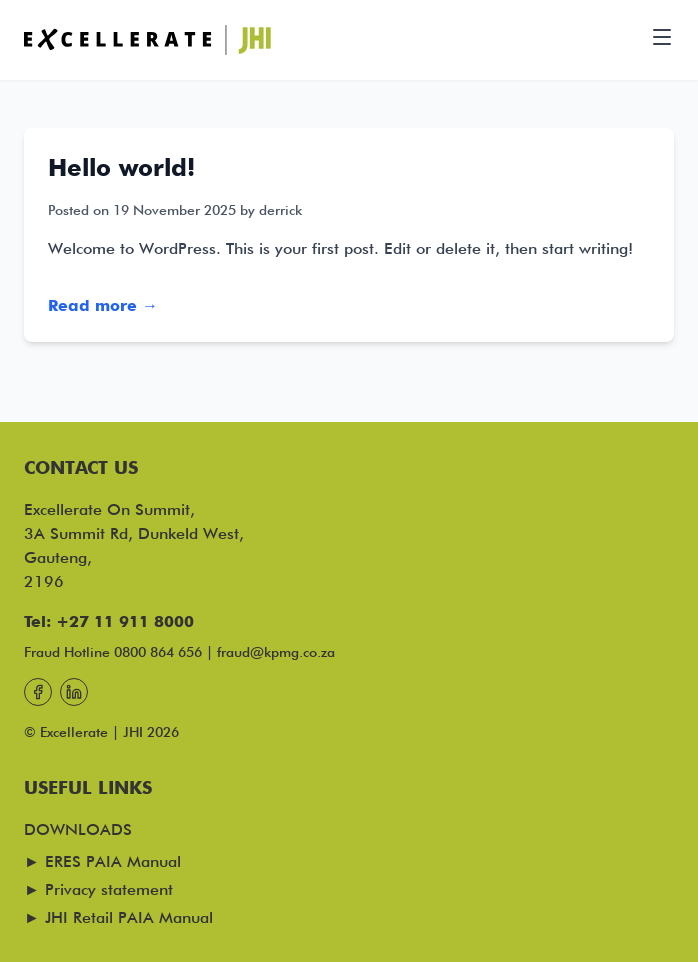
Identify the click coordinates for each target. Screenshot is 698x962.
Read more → (103, 305)
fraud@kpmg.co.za (276, 652)
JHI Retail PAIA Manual (129, 917)
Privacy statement (109, 889)
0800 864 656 (158, 652)
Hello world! (121, 167)
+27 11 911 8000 (125, 621)
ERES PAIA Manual (113, 861)
